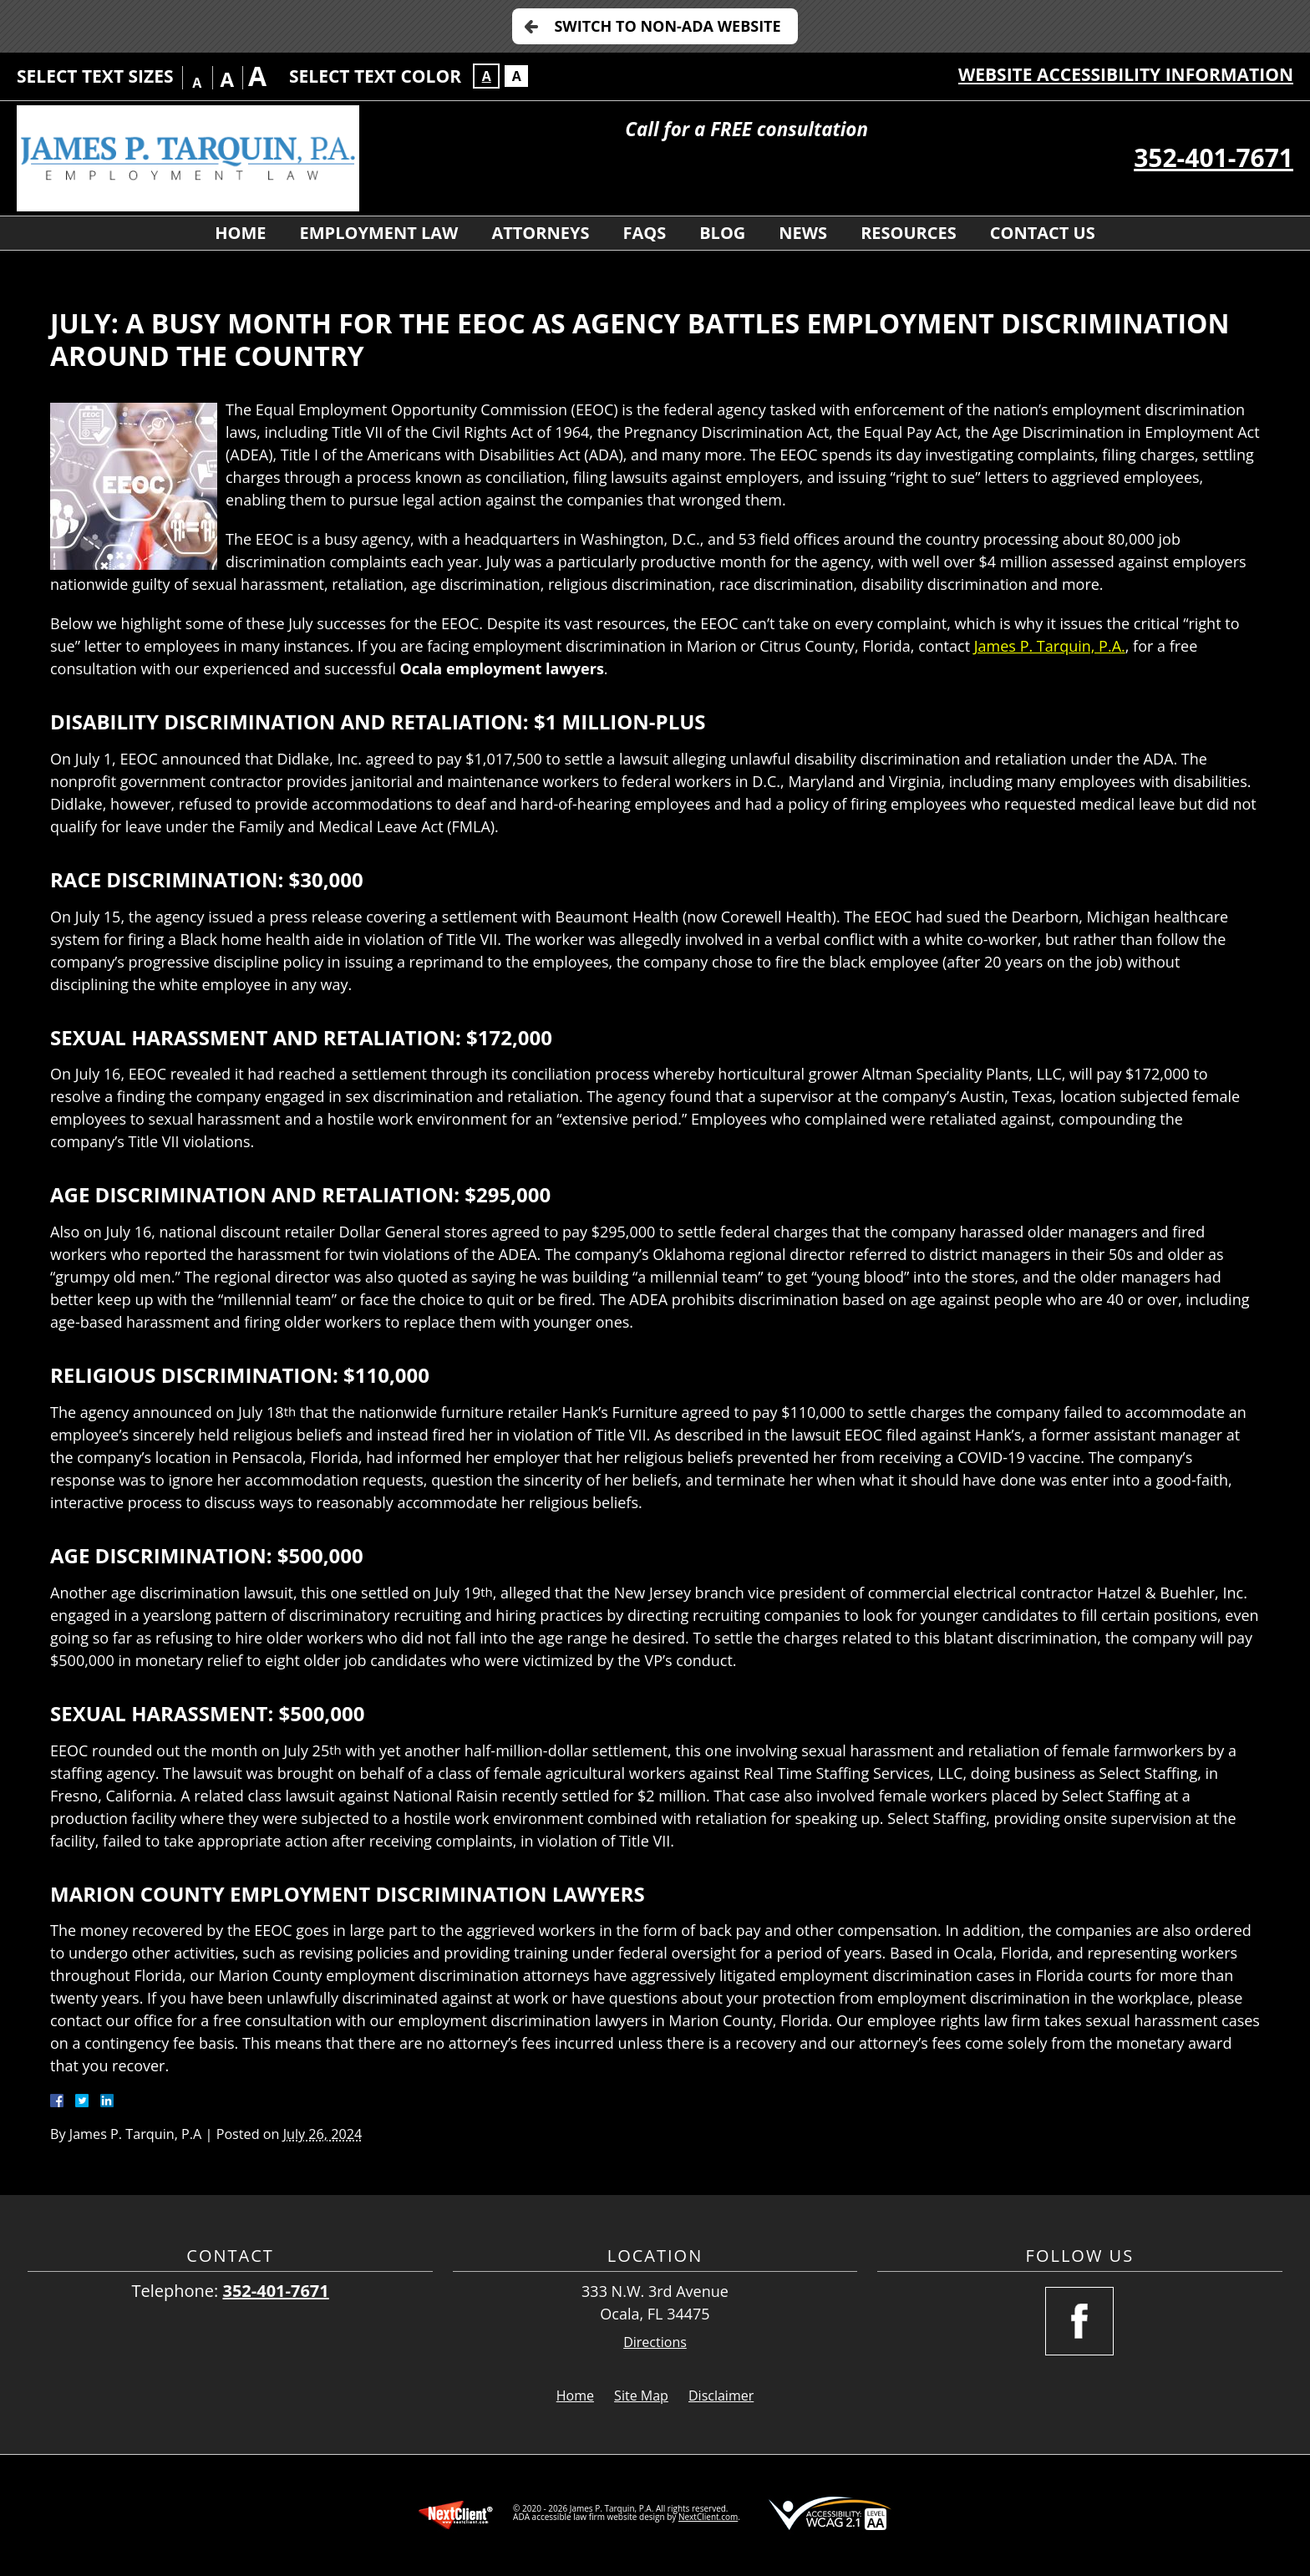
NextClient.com (708, 2517)
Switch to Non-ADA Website (667, 26)
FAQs (644, 232)
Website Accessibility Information (1125, 74)
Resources (909, 232)
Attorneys (540, 232)
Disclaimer (721, 2395)
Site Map (641, 2395)
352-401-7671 (1213, 157)
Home (240, 232)
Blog (722, 232)
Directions (655, 2342)
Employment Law (379, 232)
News (803, 232)
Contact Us (1042, 232)
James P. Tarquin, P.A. (1049, 646)
